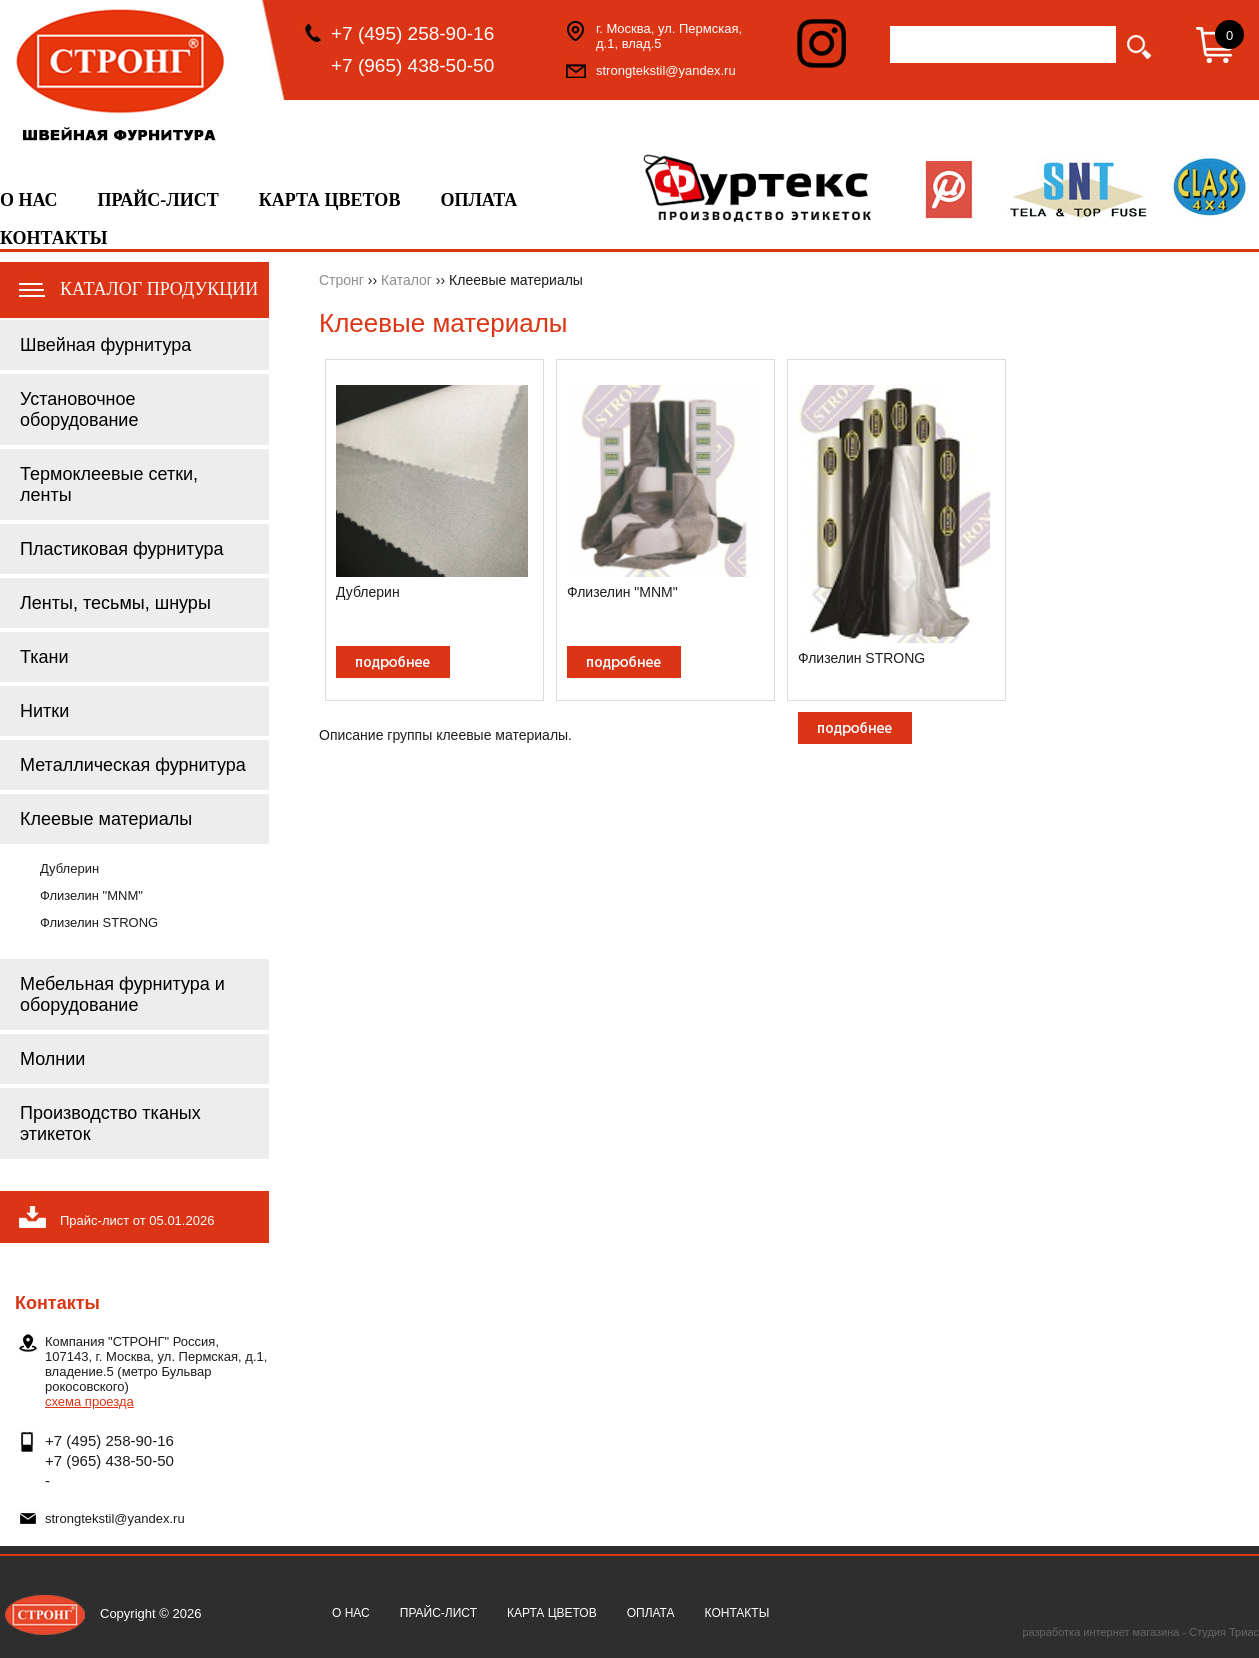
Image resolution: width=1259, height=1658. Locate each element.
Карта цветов (330, 200)
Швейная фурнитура (105, 345)
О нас (29, 200)
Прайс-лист (158, 200)
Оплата (478, 200)
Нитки (44, 711)
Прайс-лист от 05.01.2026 (137, 1220)
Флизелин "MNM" (91, 895)
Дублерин (69, 868)
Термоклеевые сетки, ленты (109, 484)
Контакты (53, 238)
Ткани (44, 657)
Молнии (52, 1059)
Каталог (406, 280)
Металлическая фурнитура (133, 765)
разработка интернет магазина (1100, 1632)
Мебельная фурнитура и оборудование (122, 994)
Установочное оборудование (79, 409)
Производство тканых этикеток (110, 1123)
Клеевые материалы (106, 819)
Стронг (341, 280)
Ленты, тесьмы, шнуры (115, 603)
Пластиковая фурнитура (122, 549)
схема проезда (89, 1401)
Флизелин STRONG (99, 922)
